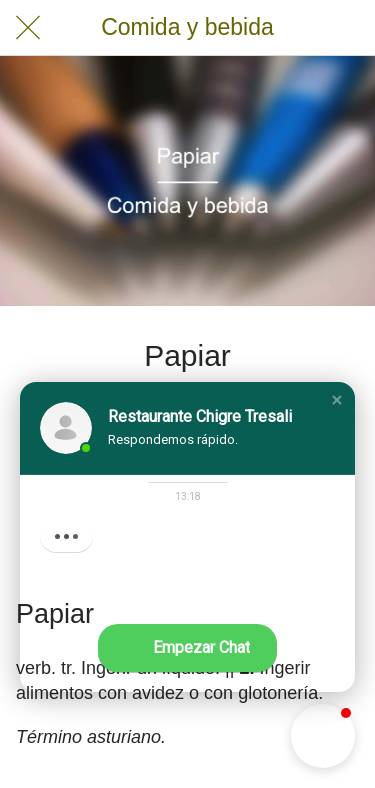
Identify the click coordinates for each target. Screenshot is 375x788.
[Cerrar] (28, 28)
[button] (337, 400)
